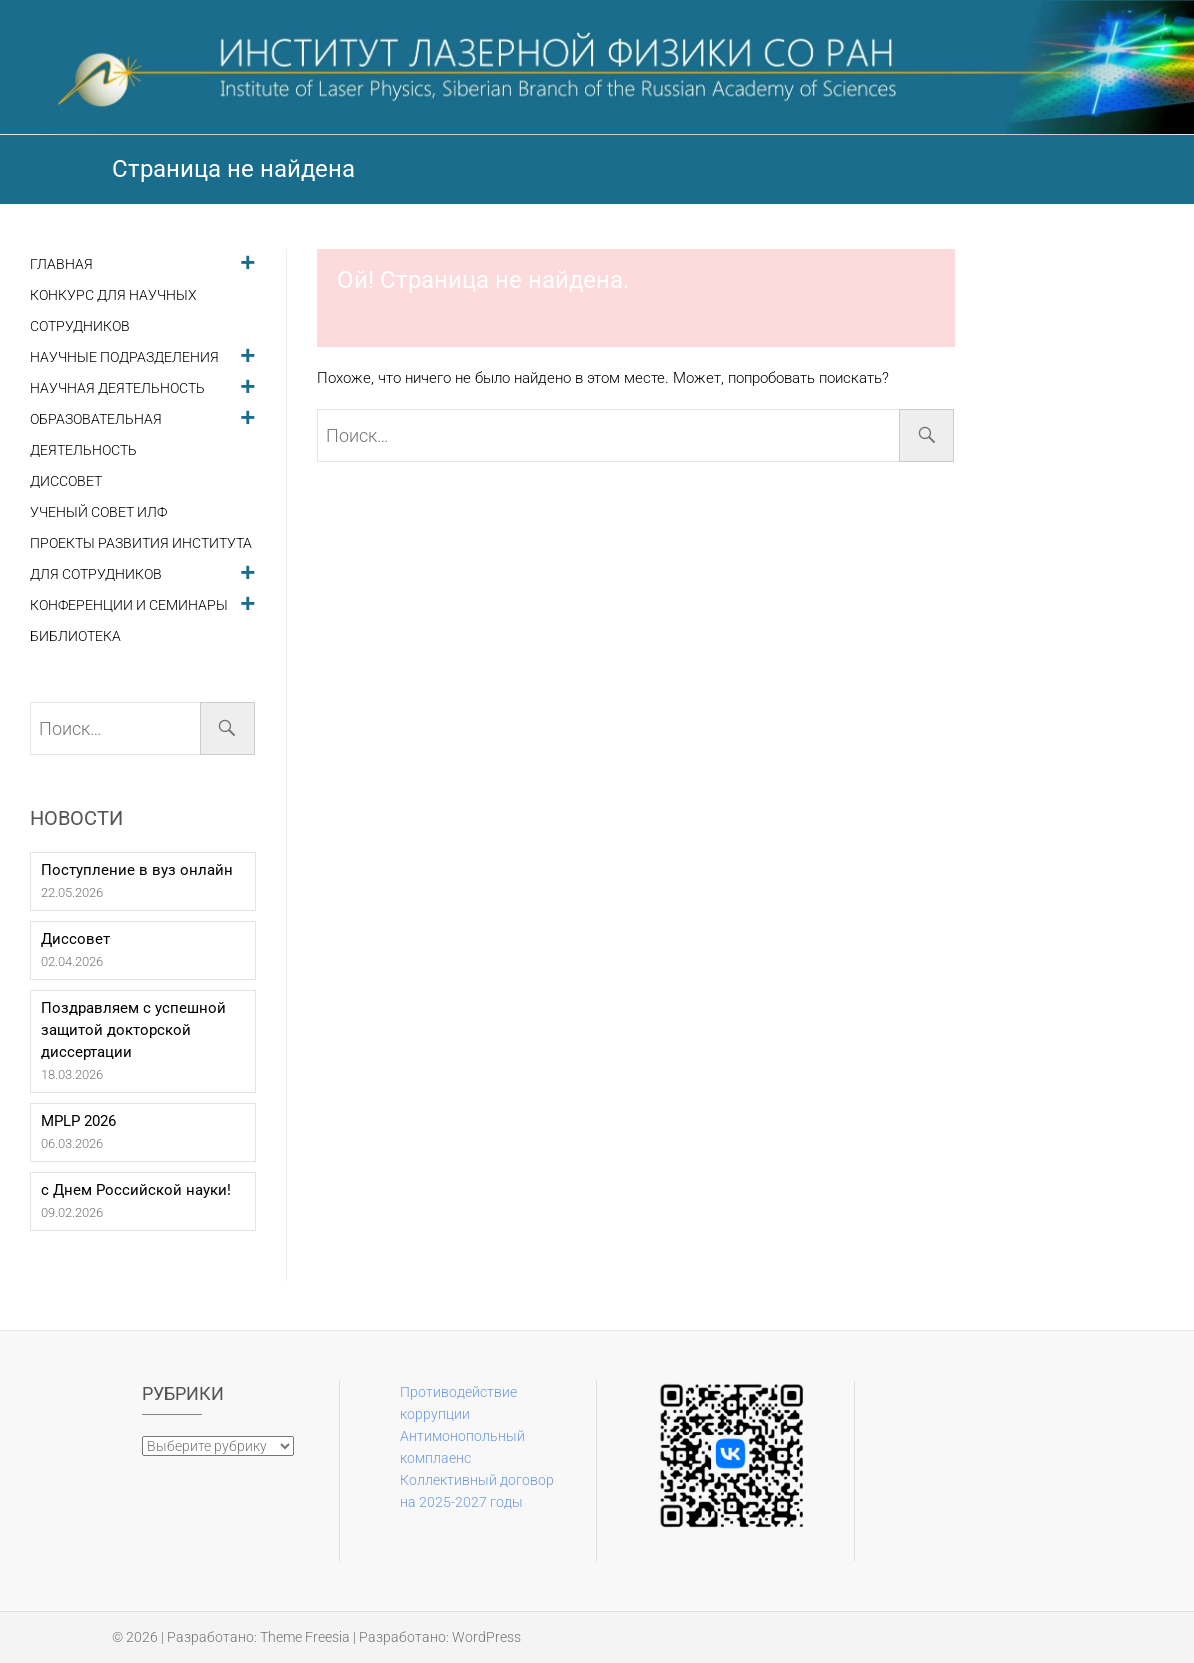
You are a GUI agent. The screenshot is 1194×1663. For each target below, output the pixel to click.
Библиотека (75, 636)
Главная (61, 264)
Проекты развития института (141, 543)
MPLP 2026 (78, 1121)
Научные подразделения (124, 357)
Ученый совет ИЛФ (98, 512)
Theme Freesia (305, 1637)
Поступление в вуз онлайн (137, 870)
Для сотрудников (96, 574)
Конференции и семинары (129, 605)
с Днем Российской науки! (136, 1190)
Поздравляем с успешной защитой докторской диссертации (133, 1030)
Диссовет (66, 481)
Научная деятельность (117, 388)
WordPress (486, 1637)
